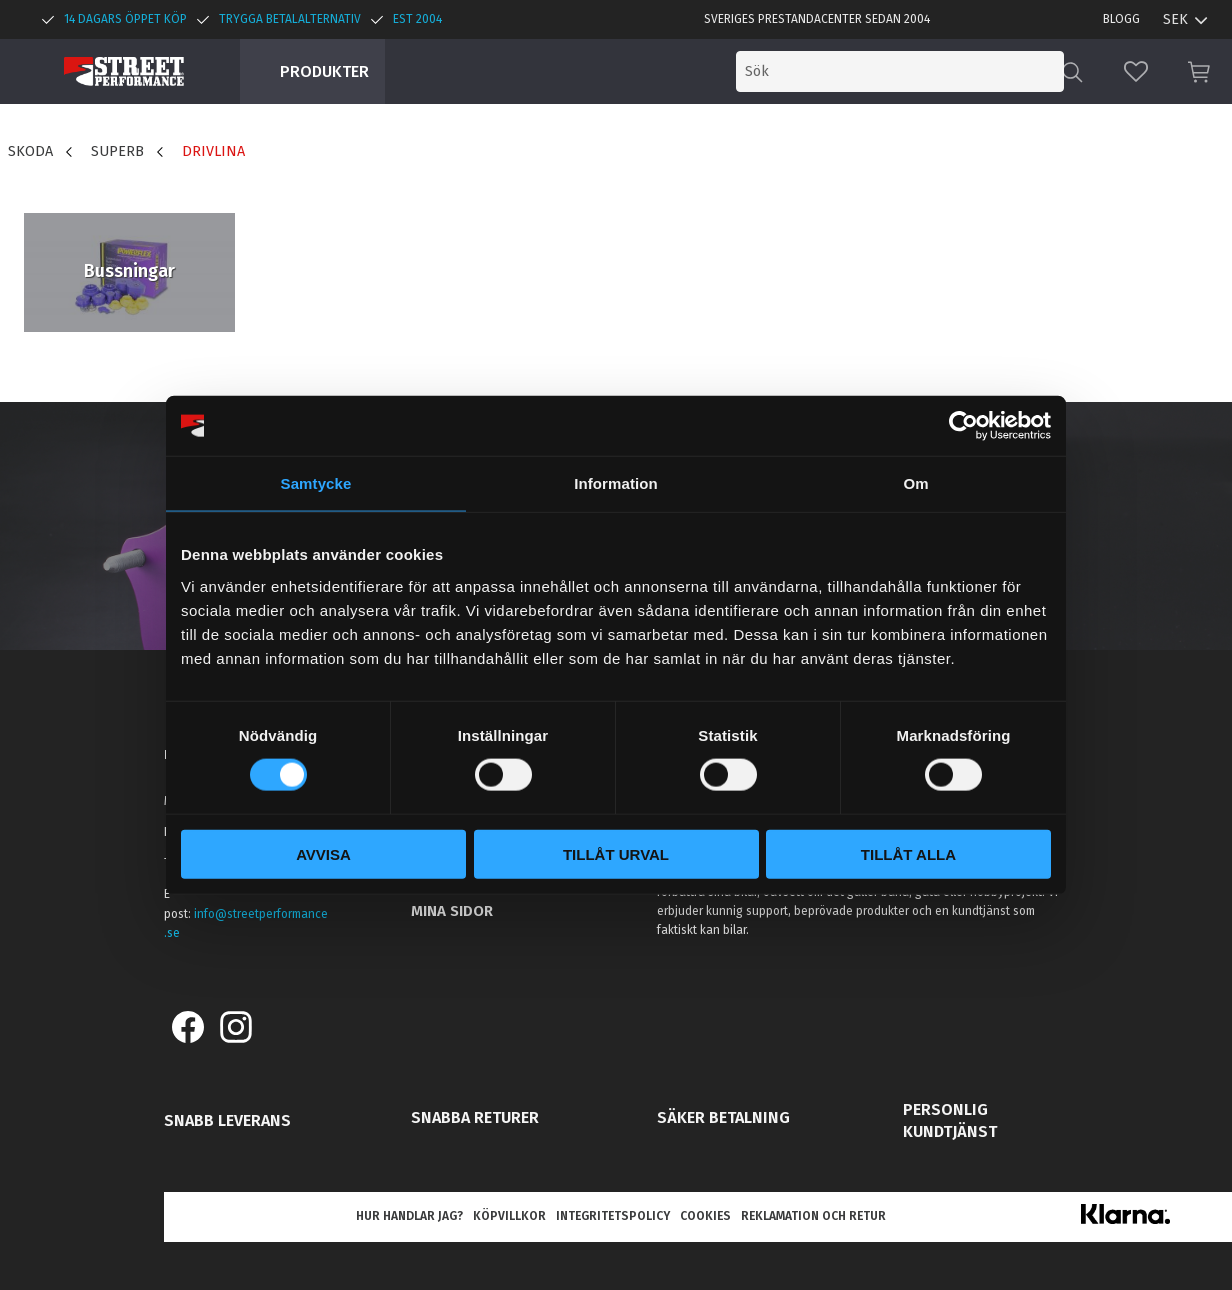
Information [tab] (616, 483)
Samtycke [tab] (316, 483)
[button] (1136, 71)
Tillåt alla (908, 853)
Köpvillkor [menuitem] (509, 1216)
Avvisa (323, 853)
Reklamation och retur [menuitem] (813, 1216)
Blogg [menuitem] (1121, 19)
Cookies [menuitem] (705, 1216)
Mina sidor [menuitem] (452, 911)
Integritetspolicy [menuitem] (613, 1216)
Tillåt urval (616, 853)
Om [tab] (915, 483)
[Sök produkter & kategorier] (900, 71)
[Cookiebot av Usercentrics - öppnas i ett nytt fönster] (963, 426)
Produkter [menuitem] (324, 71)
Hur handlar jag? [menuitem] (409, 1216)
